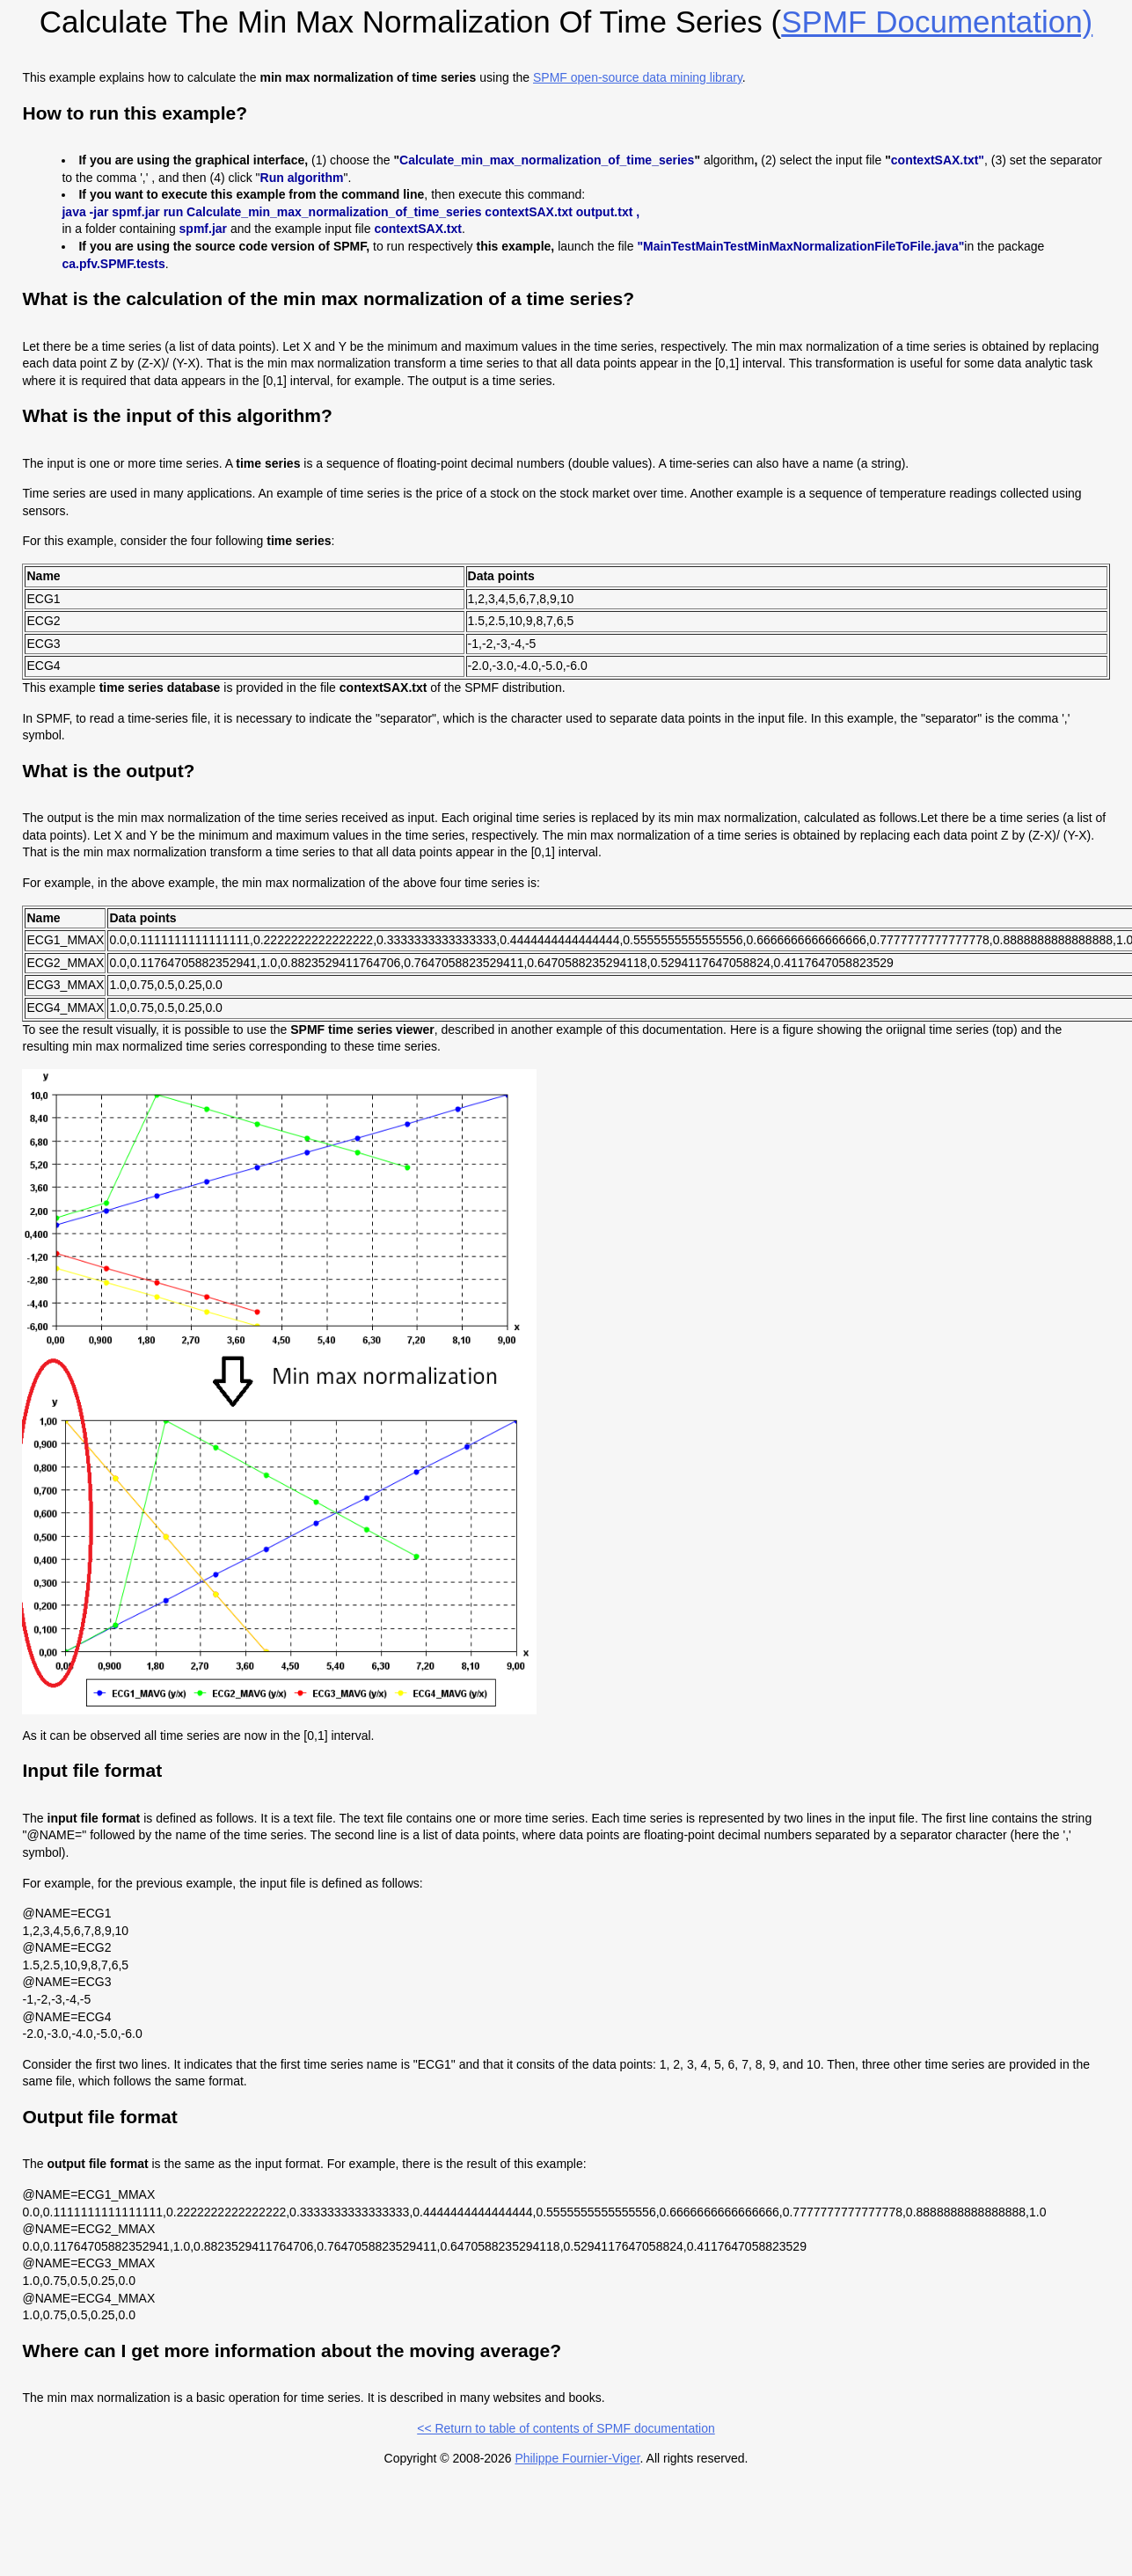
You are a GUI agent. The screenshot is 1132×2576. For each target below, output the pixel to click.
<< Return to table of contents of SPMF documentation (566, 2428)
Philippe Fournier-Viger (577, 2458)
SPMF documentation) (936, 21)
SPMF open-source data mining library (637, 77)
